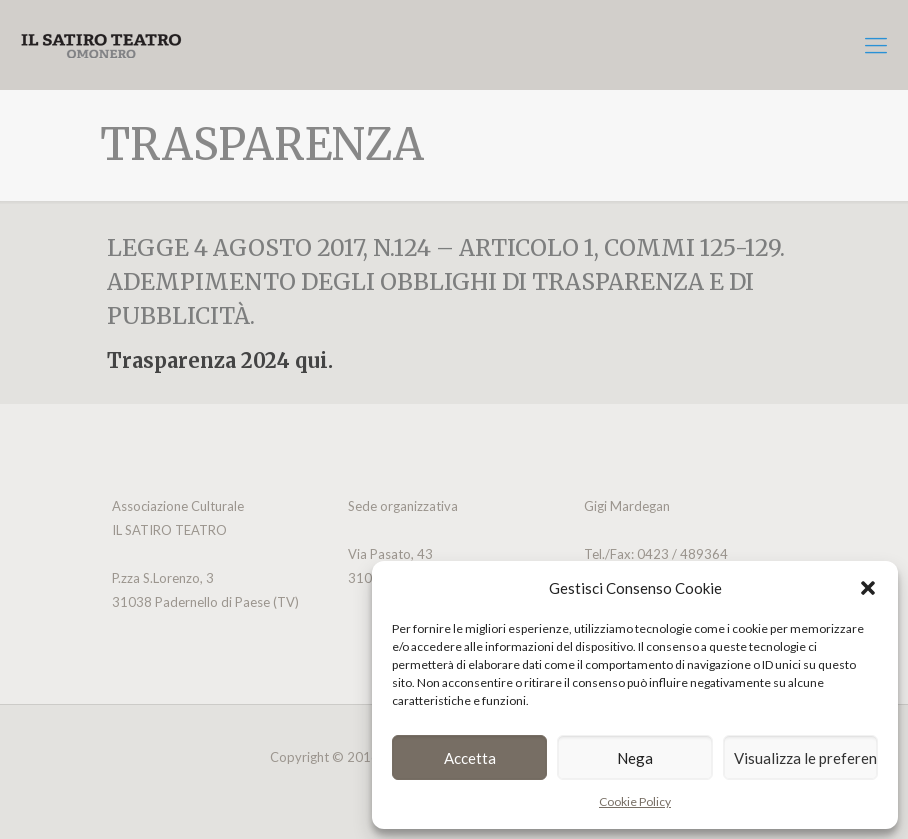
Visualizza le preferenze (806, 758)
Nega (635, 758)
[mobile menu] (876, 45)
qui (311, 360)
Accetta (470, 758)
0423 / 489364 (681, 554)
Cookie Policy (635, 801)
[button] (868, 588)
